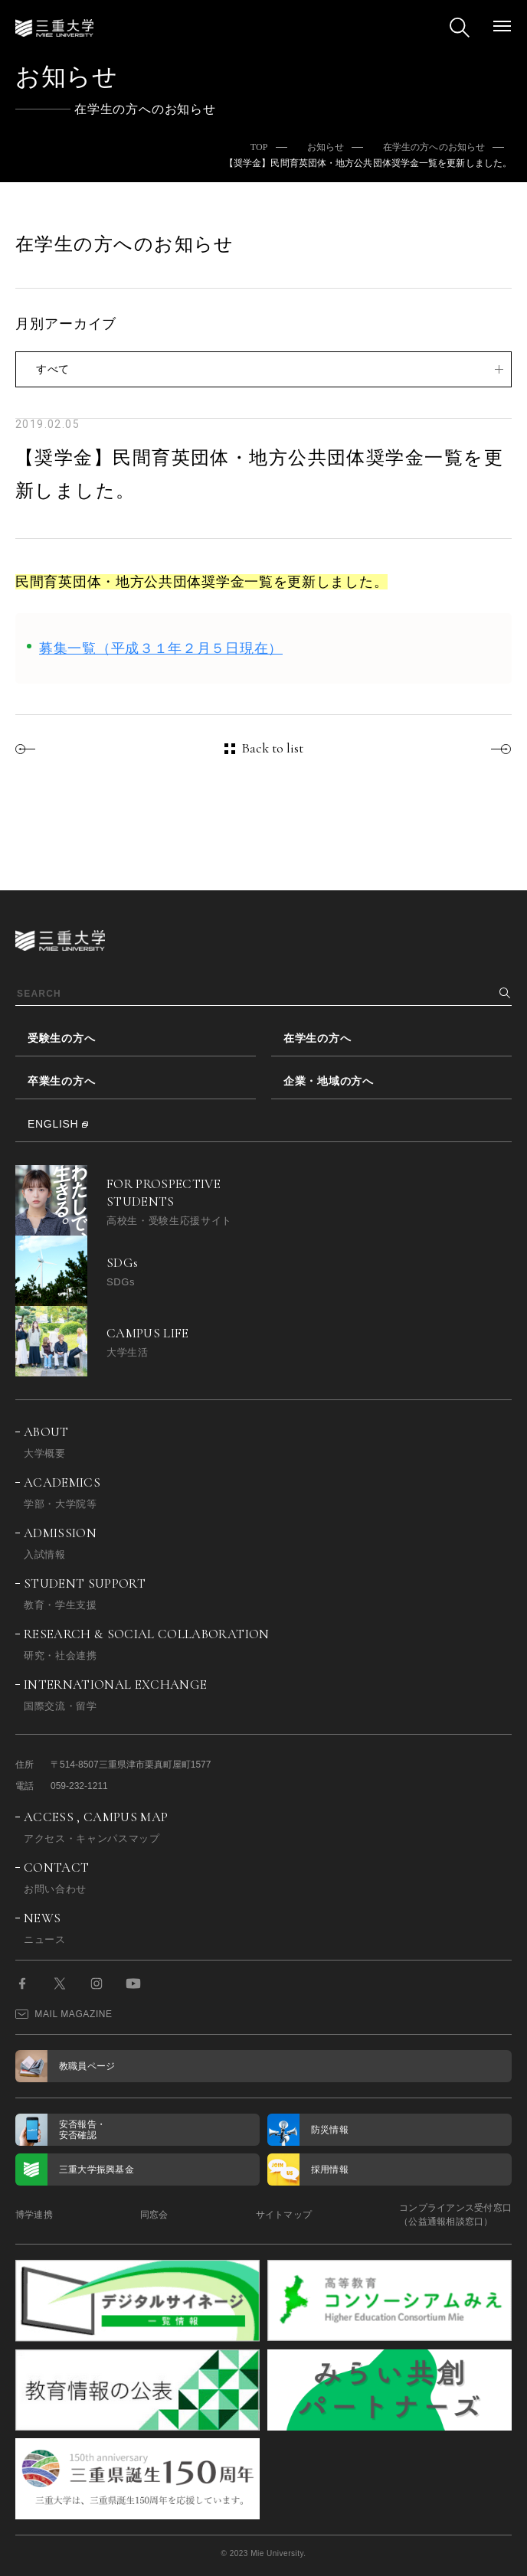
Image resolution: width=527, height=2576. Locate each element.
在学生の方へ (317, 1038)
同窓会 (154, 2214)
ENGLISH (53, 1124)
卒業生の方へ (61, 1081)
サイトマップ (284, 2214)
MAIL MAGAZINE (64, 2014)
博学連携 (34, 2214)
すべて (53, 369)
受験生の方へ (61, 1038)
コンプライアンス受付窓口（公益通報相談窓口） (455, 2214)
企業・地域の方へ (328, 1081)
